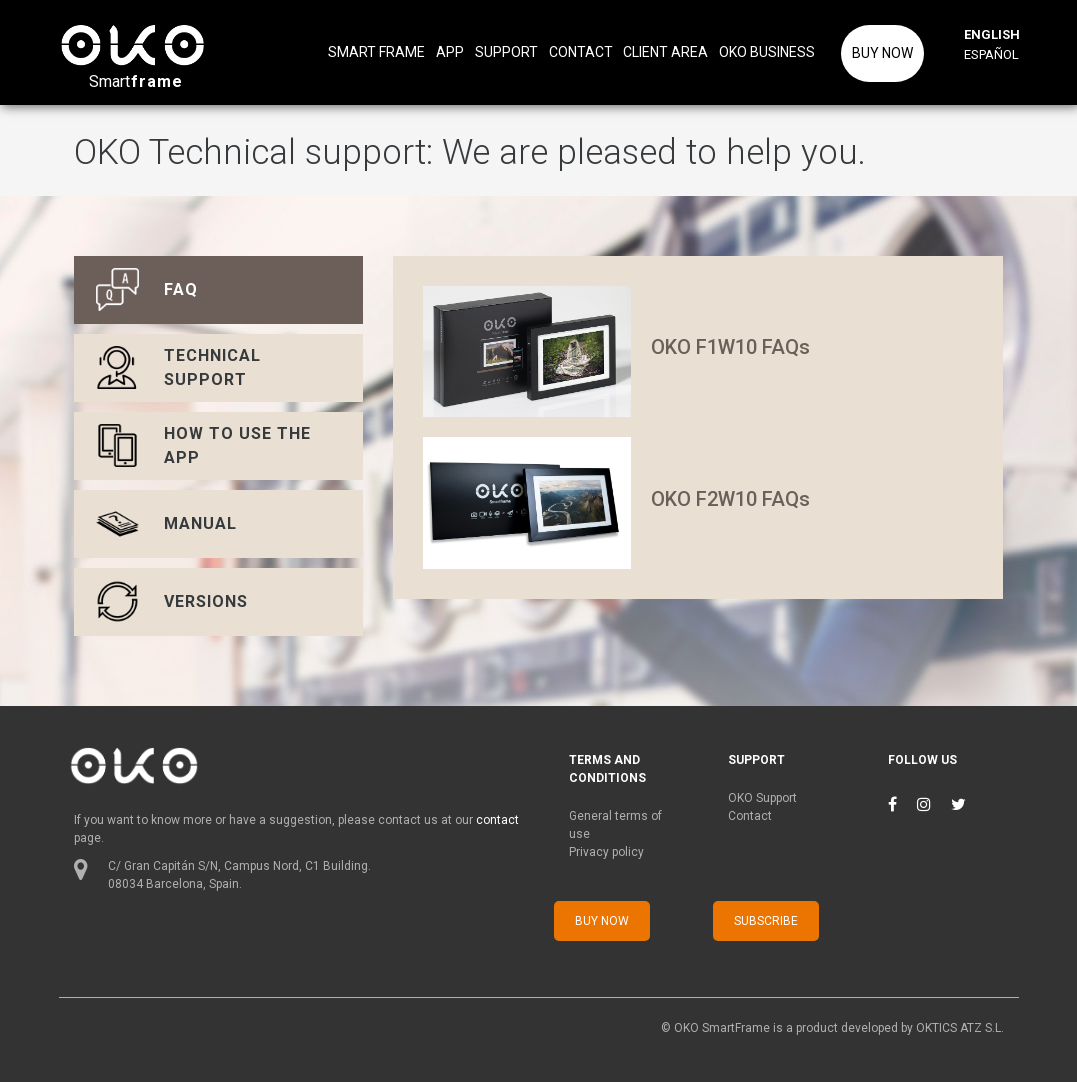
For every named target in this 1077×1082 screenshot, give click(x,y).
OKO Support (762, 798)
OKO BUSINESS (767, 52)
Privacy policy (606, 852)
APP (450, 52)
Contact (750, 816)
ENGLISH (989, 34)
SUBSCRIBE (766, 921)
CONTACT (581, 52)
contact (497, 820)
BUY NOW (882, 53)
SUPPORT (506, 52)
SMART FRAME (376, 52)
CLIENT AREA (665, 52)
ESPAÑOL (989, 54)
